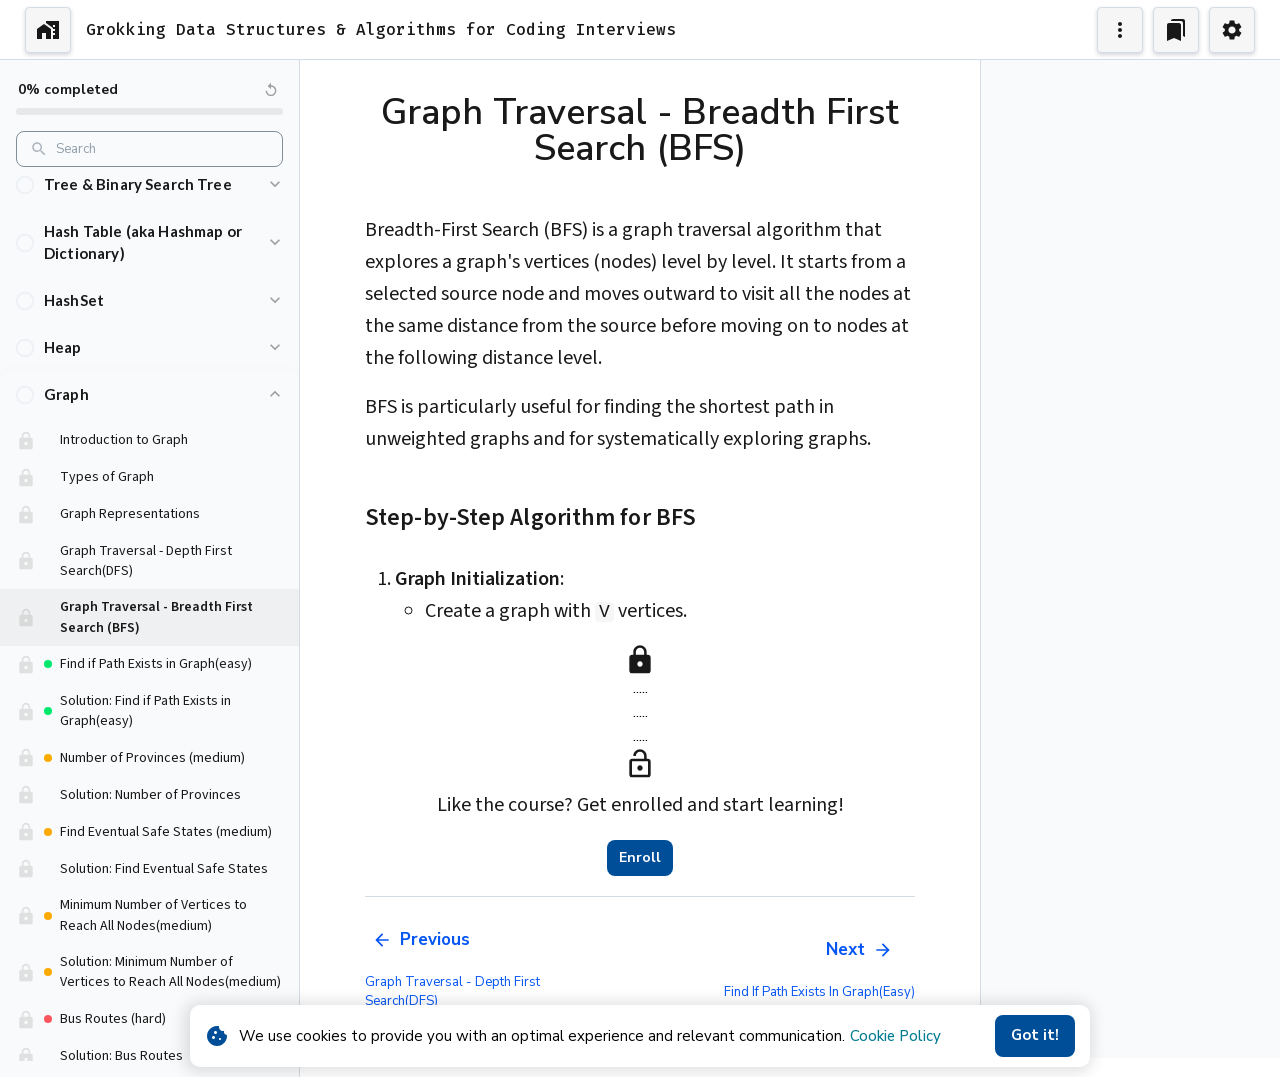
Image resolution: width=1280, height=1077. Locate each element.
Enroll (640, 858)
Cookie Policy (895, 1036)
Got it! (1035, 1036)
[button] (149, 200)
